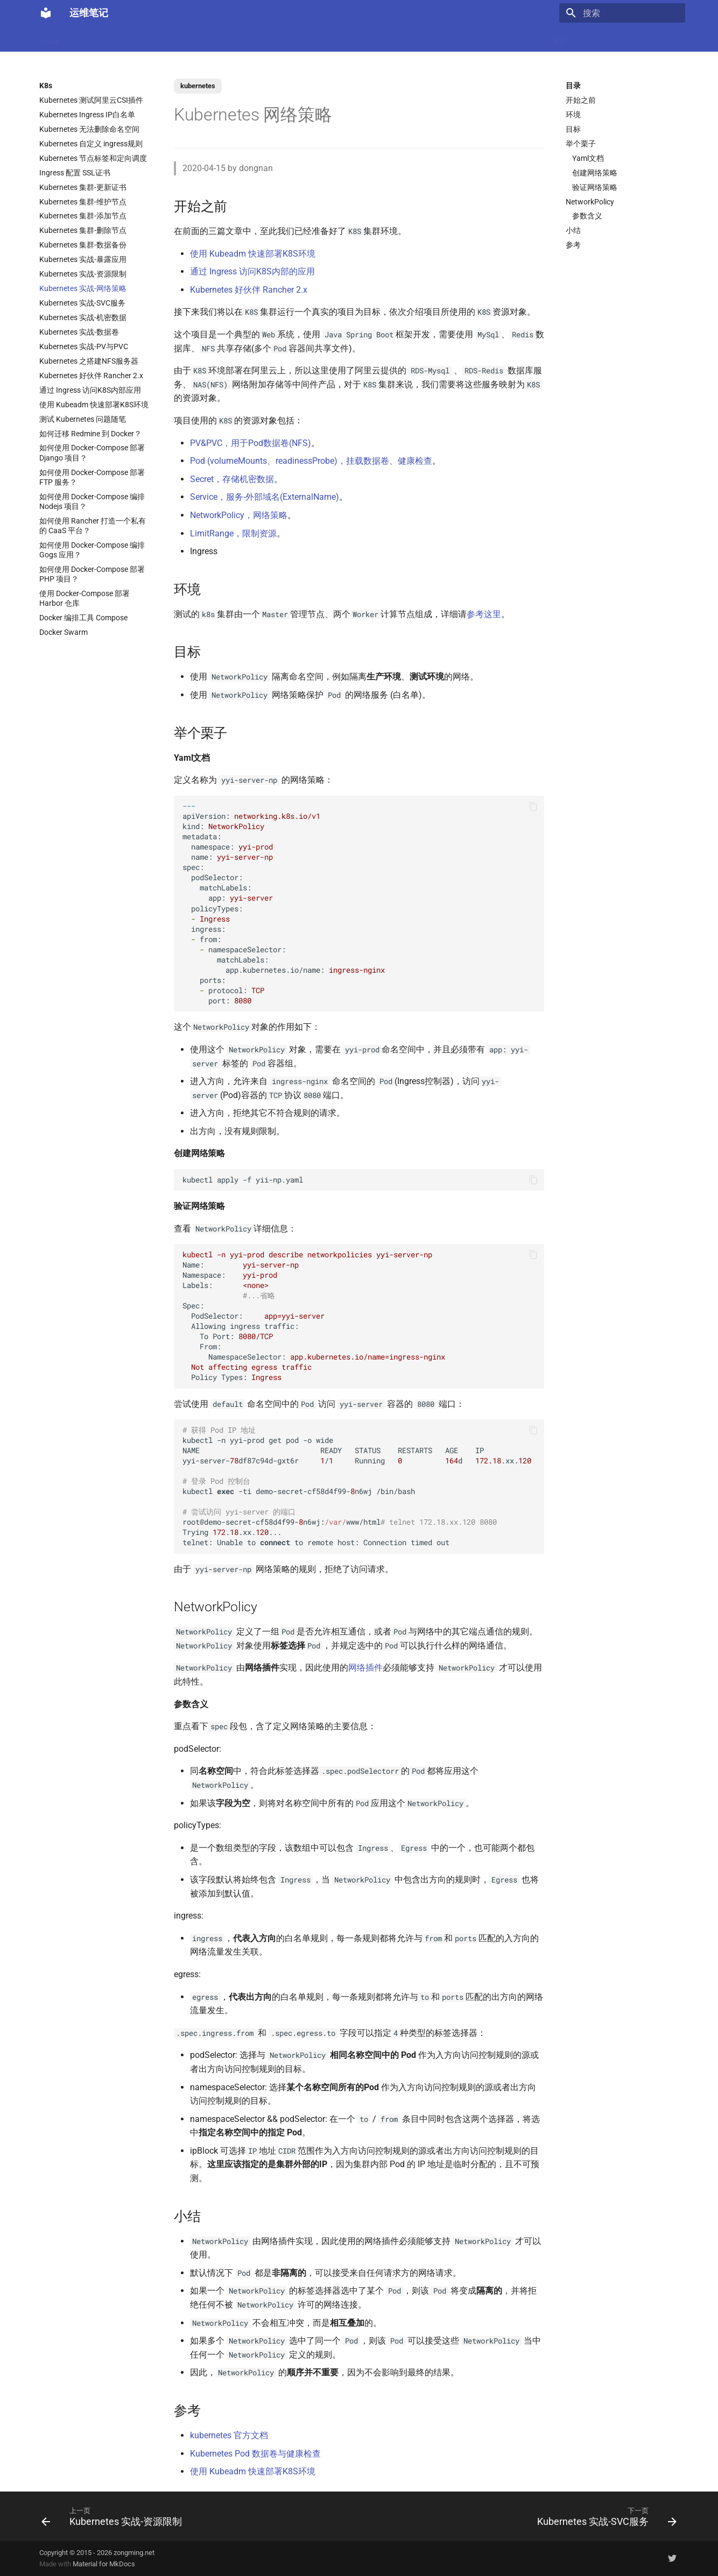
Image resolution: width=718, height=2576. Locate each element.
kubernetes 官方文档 (229, 2435)
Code (207, 38)
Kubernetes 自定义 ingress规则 (91, 143)
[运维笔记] (46, 13)
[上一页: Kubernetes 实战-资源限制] (114, 2516)
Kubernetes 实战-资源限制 (82, 274)
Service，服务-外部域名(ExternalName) (264, 497)
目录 (573, 85)
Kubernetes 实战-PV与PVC (83, 346)
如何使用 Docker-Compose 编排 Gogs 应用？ (92, 550)
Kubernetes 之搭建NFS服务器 (88, 361)
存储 (485, 38)
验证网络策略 (594, 187)
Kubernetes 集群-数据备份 (82, 244)
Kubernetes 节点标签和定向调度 (93, 158)
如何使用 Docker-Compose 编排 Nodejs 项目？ (92, 501)
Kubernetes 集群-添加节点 (82, 215)
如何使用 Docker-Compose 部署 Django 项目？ (92, 452)
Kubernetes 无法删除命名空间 (89, 129)
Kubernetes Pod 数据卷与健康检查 (255, 2453)
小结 (573, 230)
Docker (113, 38)
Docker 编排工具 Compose (83, 617)
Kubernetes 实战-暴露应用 (82, 259)
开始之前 (581, 100)
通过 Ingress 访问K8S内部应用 (90, 390)
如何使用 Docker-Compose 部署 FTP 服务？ (92, 477)
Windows (522, 38)
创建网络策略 (594, 172)
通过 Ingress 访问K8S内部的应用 (252, 271)
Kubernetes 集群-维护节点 (82, 201)
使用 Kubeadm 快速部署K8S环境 (94, 404)
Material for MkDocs (104, 2564)
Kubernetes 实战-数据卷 (79, 332)
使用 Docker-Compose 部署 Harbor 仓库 (84, 598)
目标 (573, 129)
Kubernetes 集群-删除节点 (82, 230)
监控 (432, 38)
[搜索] (622, 13)
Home (49, 38)
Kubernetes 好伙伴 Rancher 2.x (91, 375)
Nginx (276, 38)
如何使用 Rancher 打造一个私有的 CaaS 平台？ (92, 525)
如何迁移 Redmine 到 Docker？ (90, 433)
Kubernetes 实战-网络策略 (82, 288)
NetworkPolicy (590, 201)
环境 (573, 114)
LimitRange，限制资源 (233, 533)
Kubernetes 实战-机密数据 (82, 317)
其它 (559, 38)
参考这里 (484, 614)
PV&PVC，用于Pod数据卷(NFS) (250, 443)
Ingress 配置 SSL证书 (74, 172)
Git (459, 38)
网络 (382, 38)
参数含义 (587, 215)
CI (407, 38)
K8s (178, 38)
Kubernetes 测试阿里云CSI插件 (91, 100)
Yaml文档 (588, 158)
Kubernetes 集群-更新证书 (82, 187)
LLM (80, 38)
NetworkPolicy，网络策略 (238, 515)
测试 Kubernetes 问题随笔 (82, 419)
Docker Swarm (63, 632)
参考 (573, 244)
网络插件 (365, 1667)
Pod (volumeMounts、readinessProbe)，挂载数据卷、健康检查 (311, 461)
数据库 (311, 38)
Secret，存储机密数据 (232, 479)
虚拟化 (241, 38)
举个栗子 (581, 143)
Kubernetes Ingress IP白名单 (87, 114)
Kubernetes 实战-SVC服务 (82, 303)
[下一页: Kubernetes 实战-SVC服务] (604, 2516)
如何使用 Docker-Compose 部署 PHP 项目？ (92, 574)
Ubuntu (348, 38)
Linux (148, 38)
